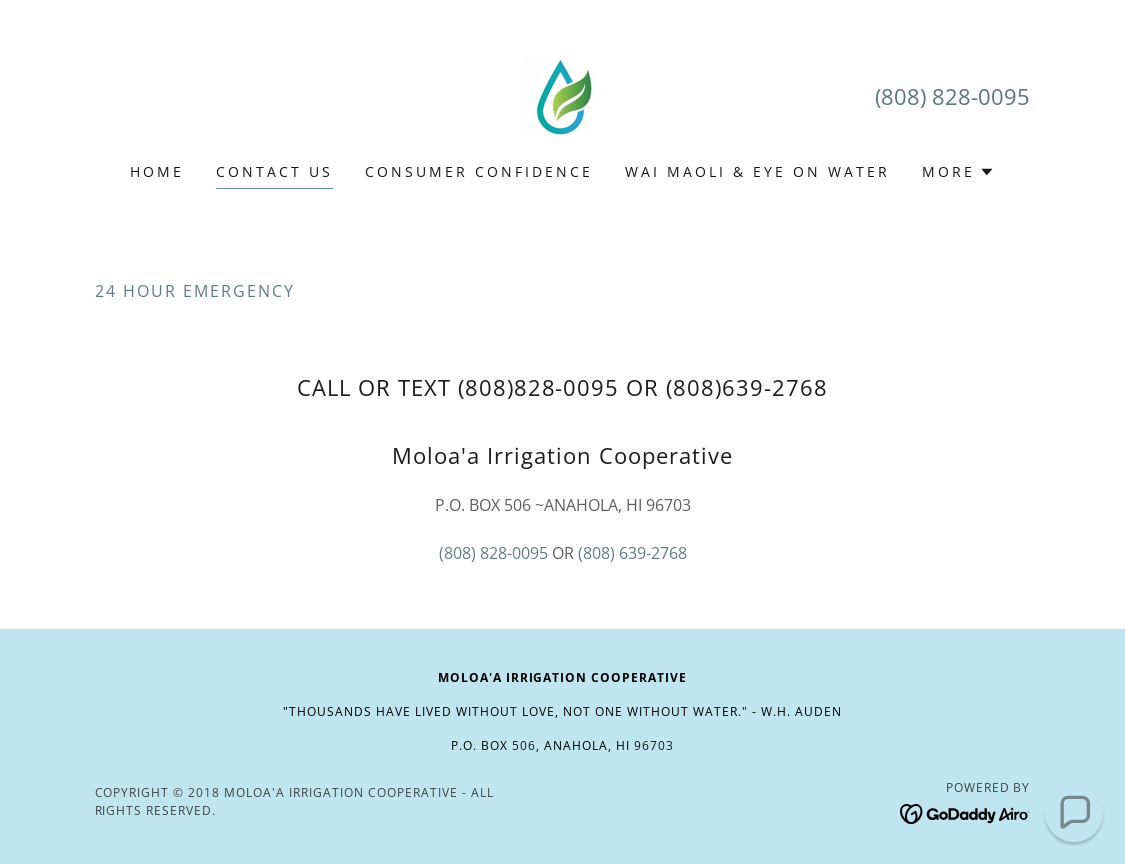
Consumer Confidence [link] (479, 171)
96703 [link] (654, 745)
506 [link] (524, 745)
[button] (958, 172)
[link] (562, 94)
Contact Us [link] (274, 171)
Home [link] (157, 171)
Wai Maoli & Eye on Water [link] (757, 171)
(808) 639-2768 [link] (632, 553)
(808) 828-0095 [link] (952, 96)
